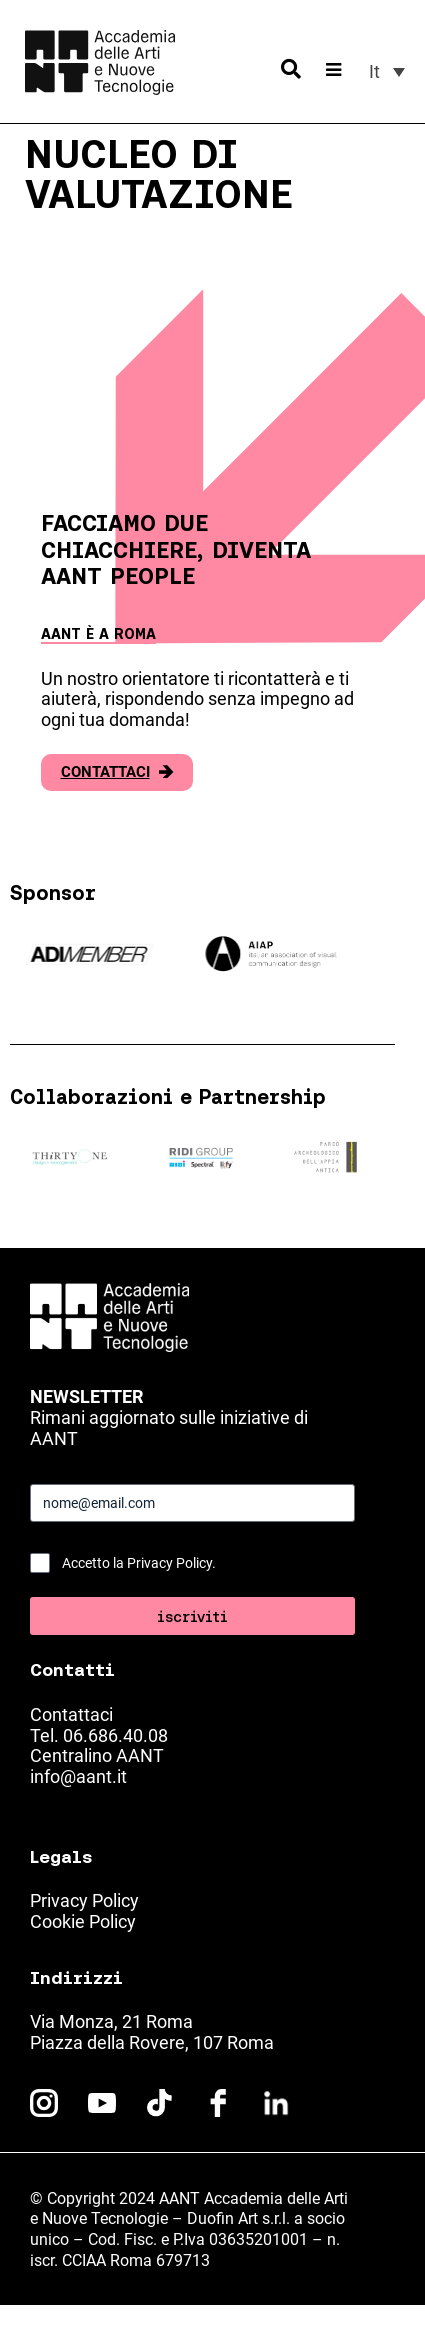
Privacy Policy (84, 1900)
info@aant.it (78, 1776)
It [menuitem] (374, 71)
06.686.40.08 (115, 1735)
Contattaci (117, 772)
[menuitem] (387, 71)
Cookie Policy (83, 1921)
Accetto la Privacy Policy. (139, 1563)
